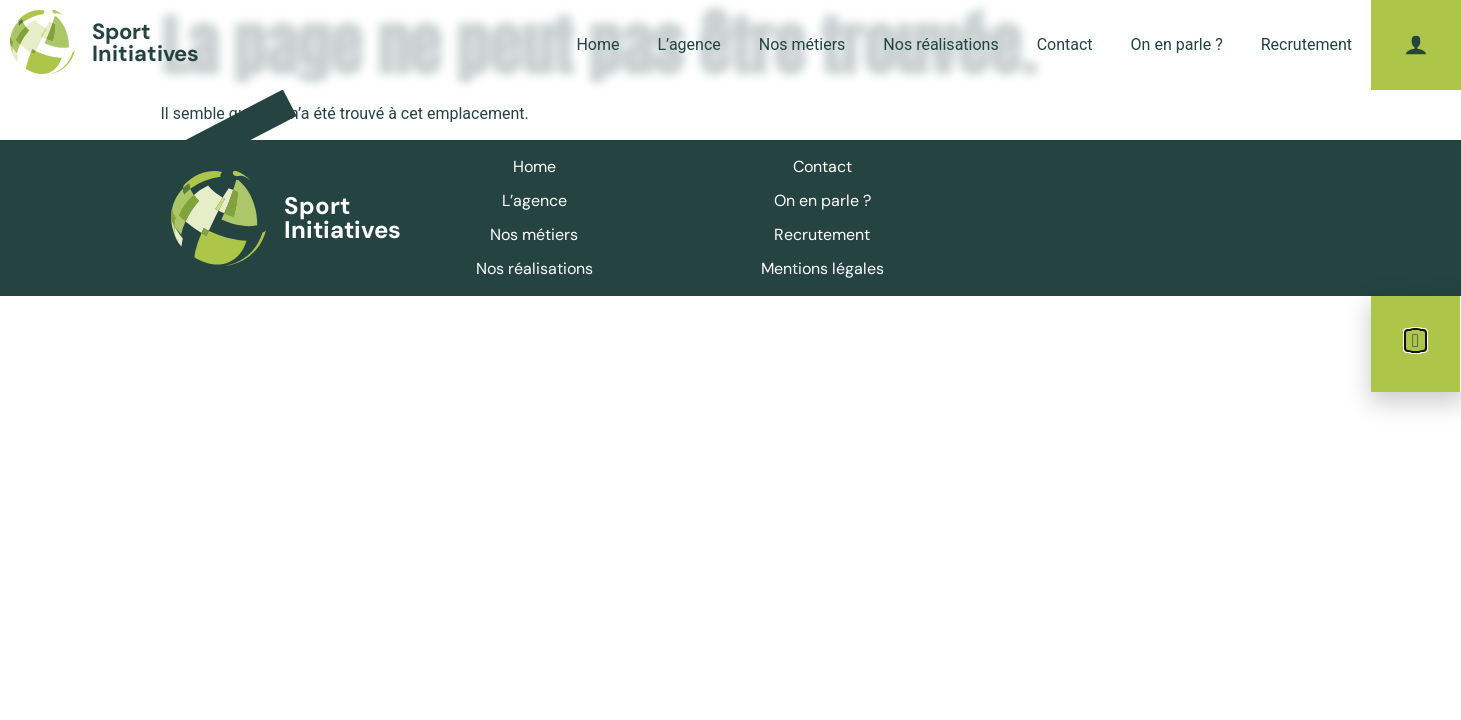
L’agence (688, 44)
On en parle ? (1177, 44)
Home (597, 44)
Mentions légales (822, 268)
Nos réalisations (940, 44)
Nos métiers (802, 44)
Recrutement (1306, 44)
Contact (1065, 44)
